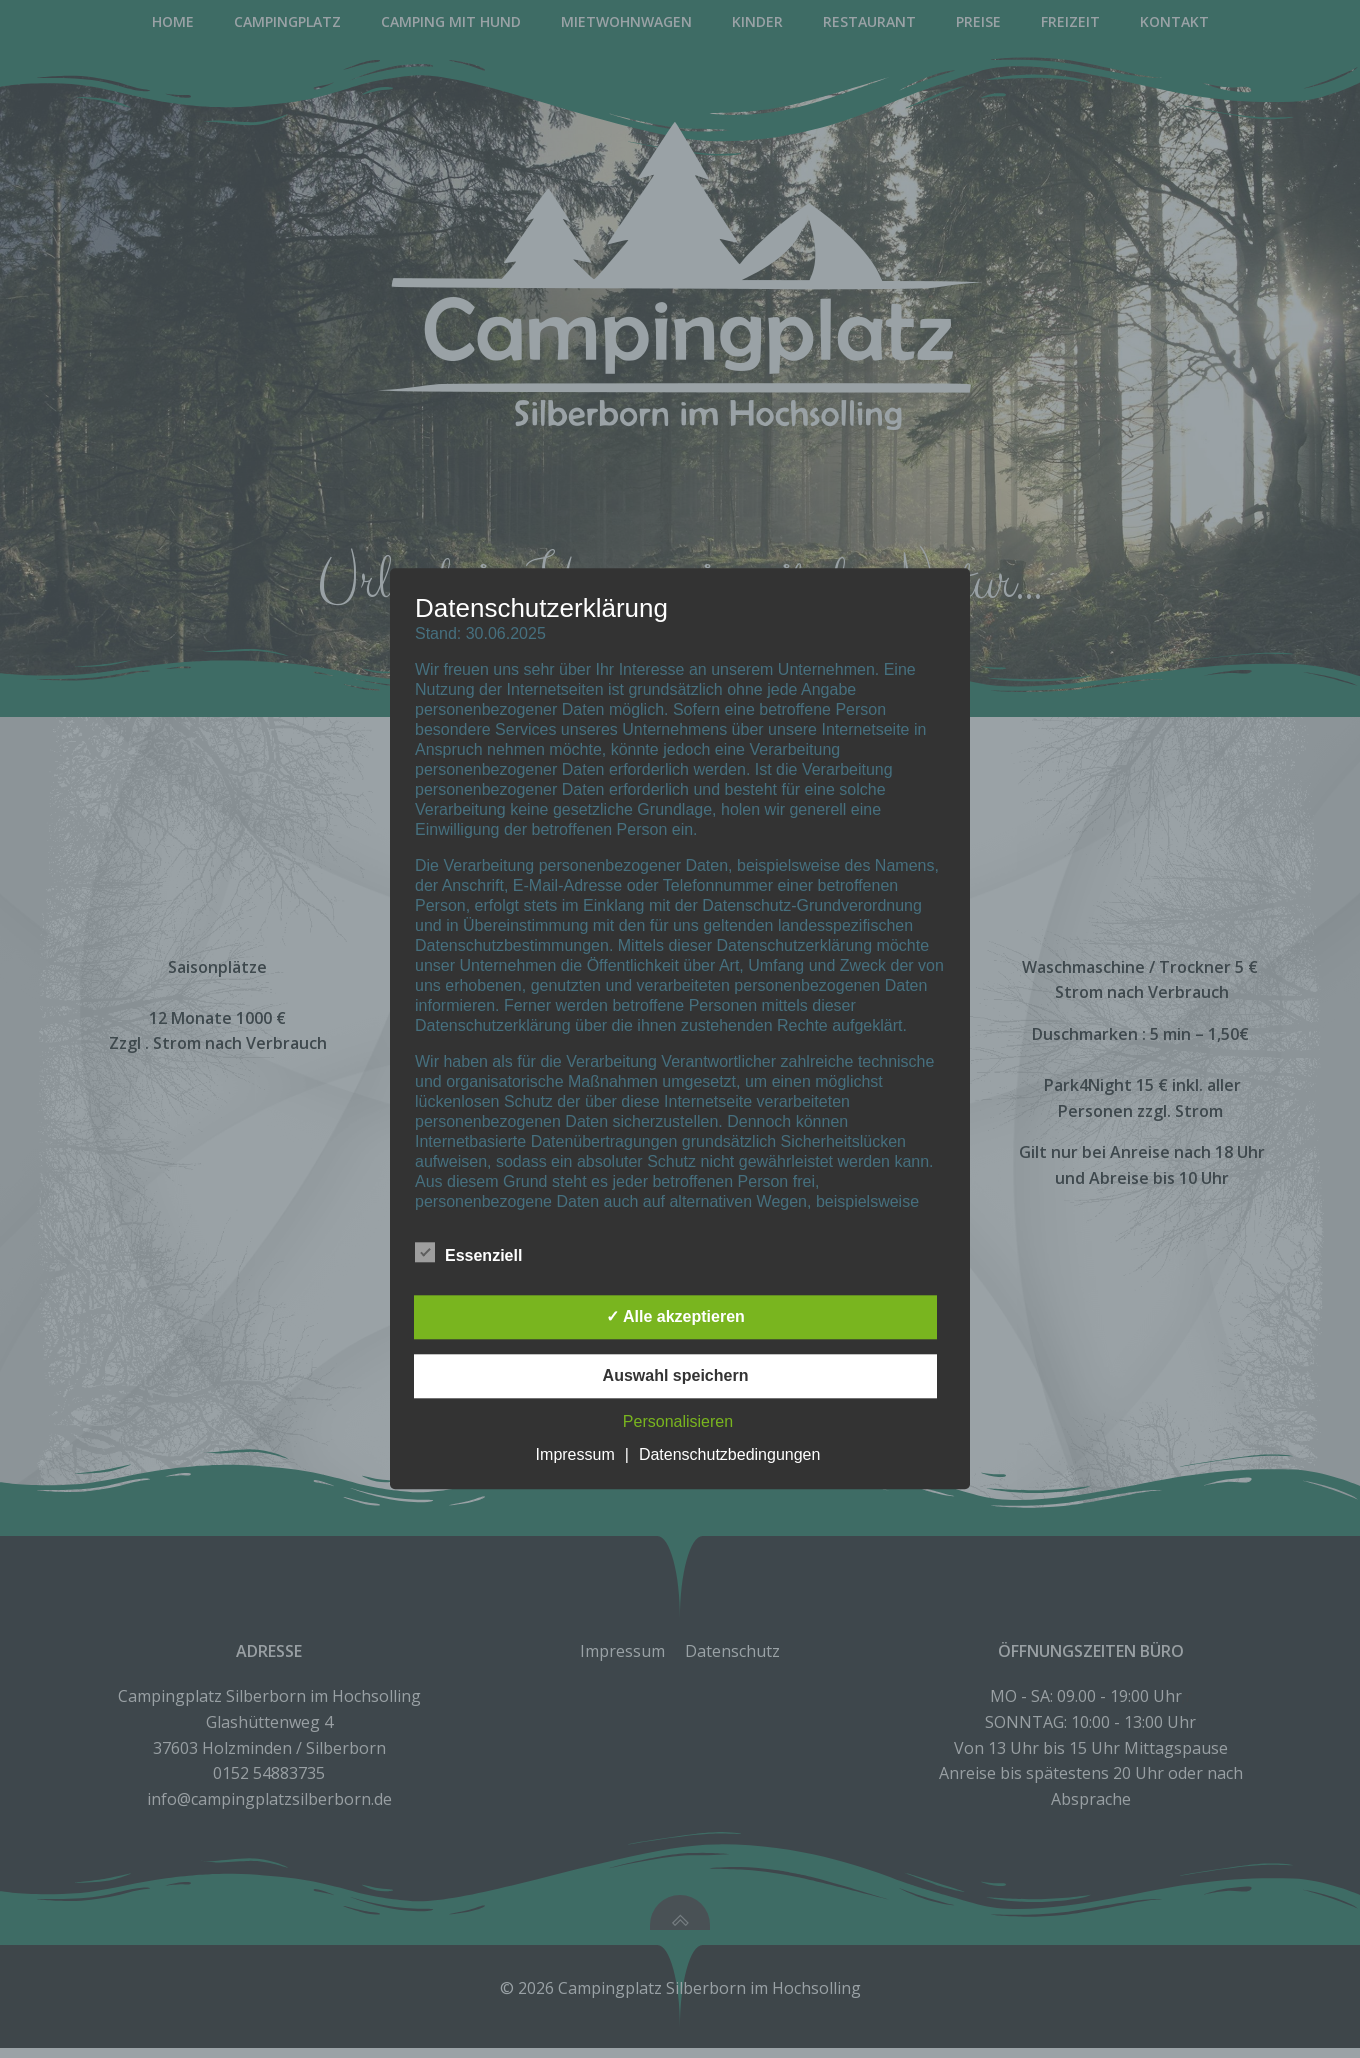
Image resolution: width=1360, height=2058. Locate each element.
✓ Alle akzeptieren (675, 1317)
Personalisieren (678, 1422)
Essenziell (468, 1253)
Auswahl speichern (676, 1376)
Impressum (575, 1455)
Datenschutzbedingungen (729, 1455)
